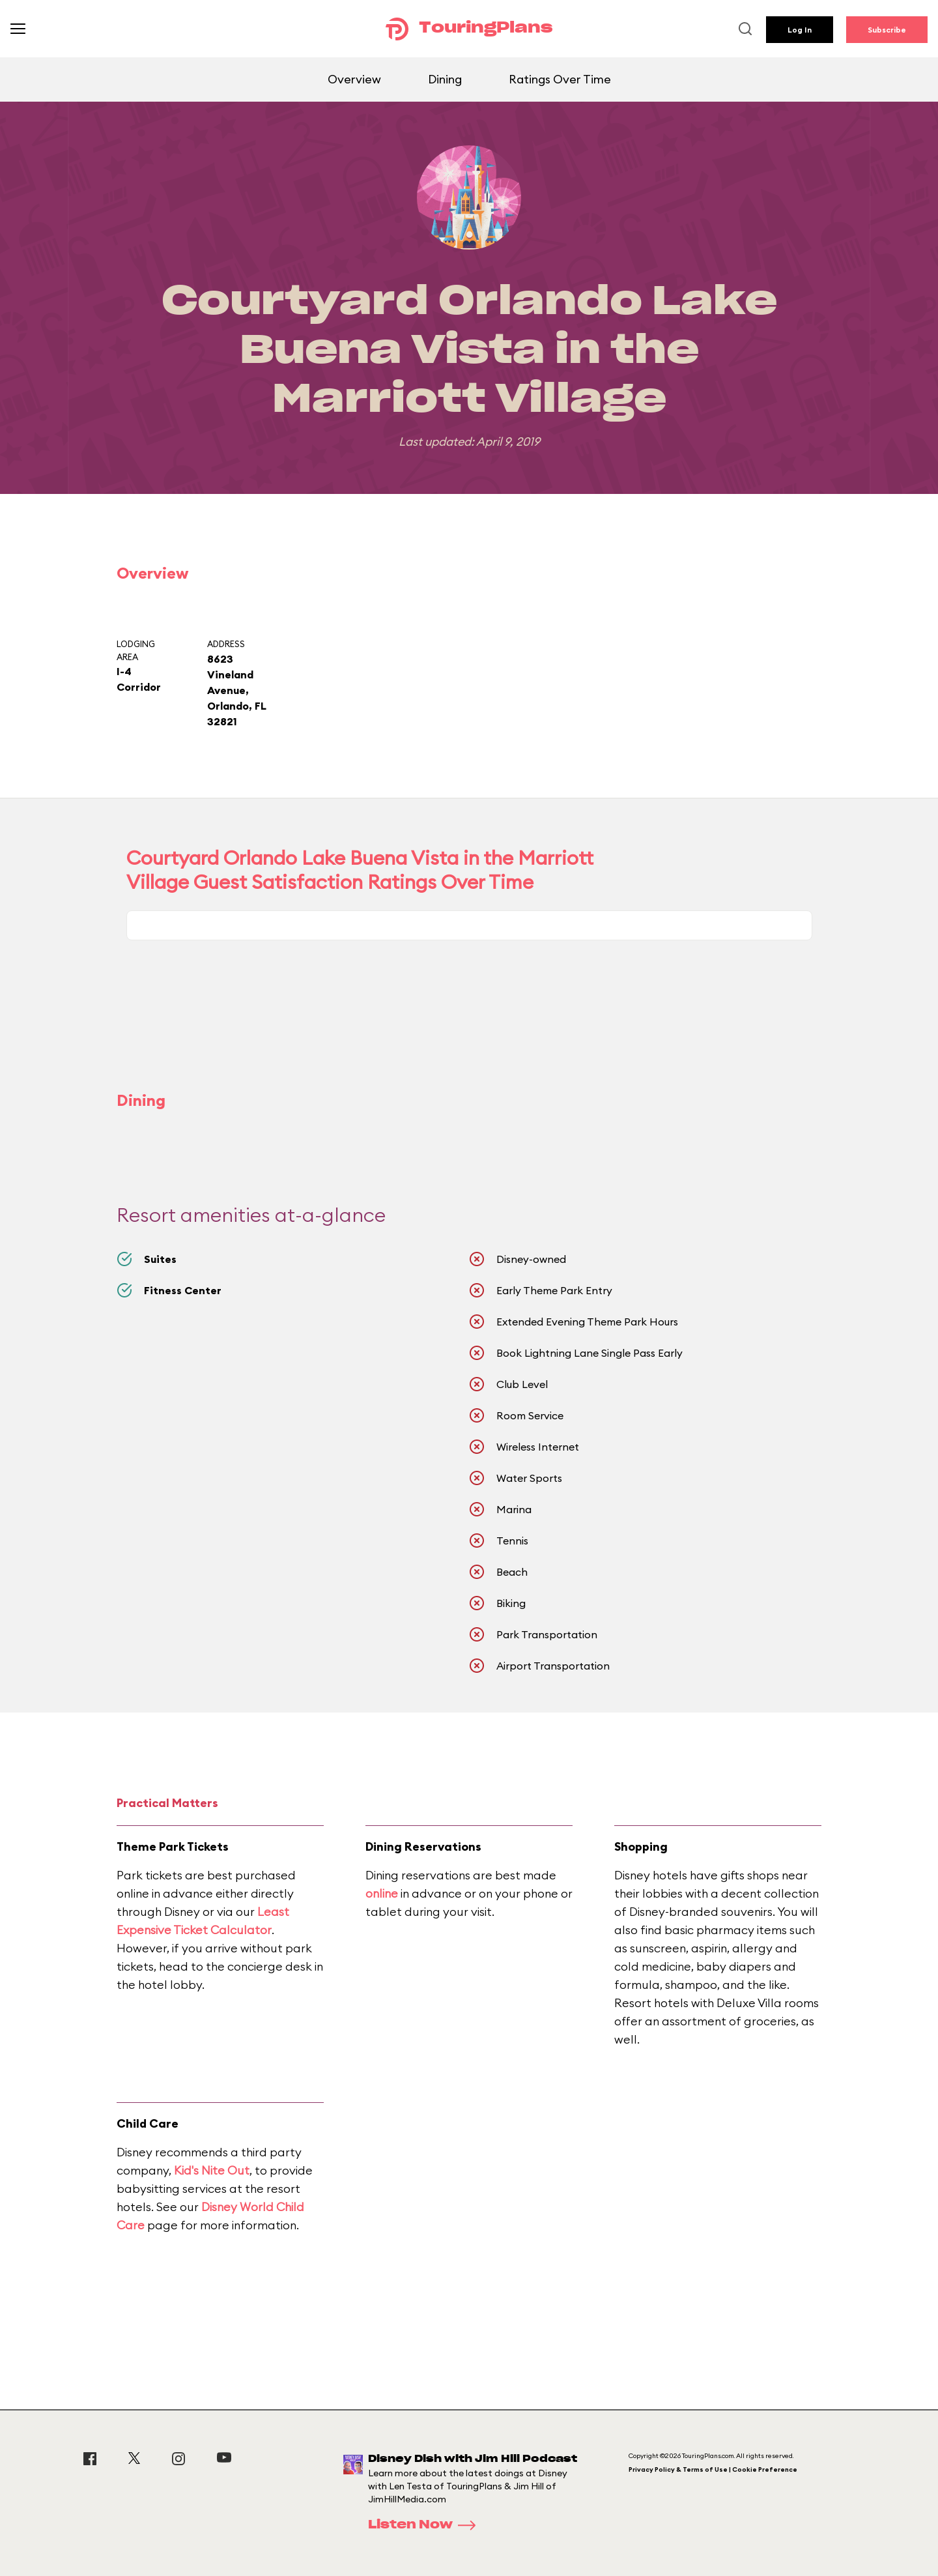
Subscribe (887, 30)
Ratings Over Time (560, 79)
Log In (800, 30)
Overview (354, 79)
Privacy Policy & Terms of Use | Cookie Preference (713, 2469)
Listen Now (426, 2525)
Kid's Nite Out (211, 2170)
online (381, 1893)
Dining (445, 79)
